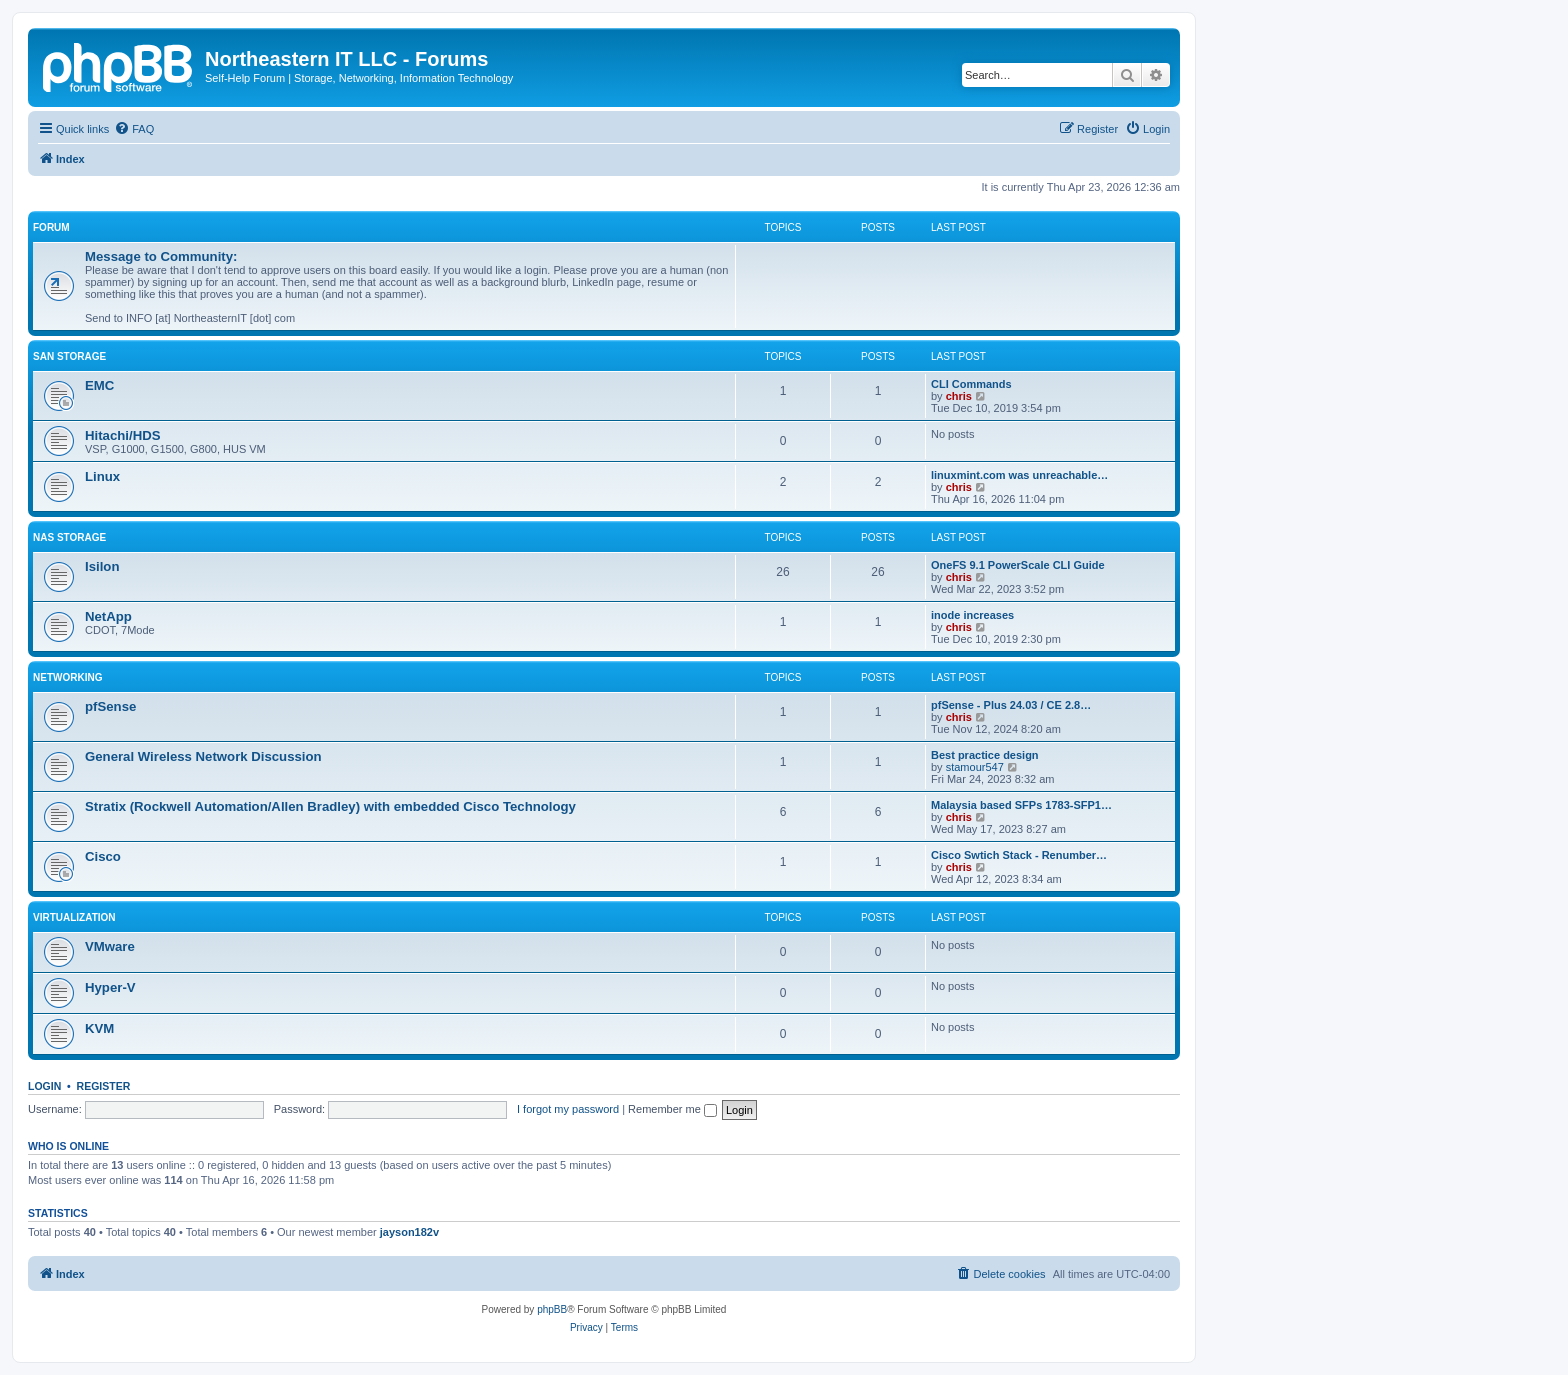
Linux (102, 476)
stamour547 (975, 767)
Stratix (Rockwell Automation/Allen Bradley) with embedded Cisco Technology (330, 806)
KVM (99, 1028)
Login (44, 1086)
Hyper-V (110, 987)
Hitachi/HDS (122, 435)
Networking (67, 677)
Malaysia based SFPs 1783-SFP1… (1021, 805)
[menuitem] (134, 129)
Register (104, 1086)
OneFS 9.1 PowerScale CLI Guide (1018, 565)
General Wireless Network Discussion (203, 756)
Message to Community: (161, 256)
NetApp (108, 616)
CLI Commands (971, 384)
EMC (99, 385)
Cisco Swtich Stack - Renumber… (1019, 855)
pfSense (110, 706)
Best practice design (985, 755)
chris (959, 396)
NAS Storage (69, 537)
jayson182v (409, 1232)
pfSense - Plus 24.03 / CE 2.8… (1011, 705)
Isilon (102, 566)
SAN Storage (69, 356)
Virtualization (74, 917)
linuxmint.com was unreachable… (1019, 475)
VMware (110, 946)
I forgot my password (568, 1109)
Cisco (103, 856)
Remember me (672, 1109)
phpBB (552, 1309)
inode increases (972, 615)
